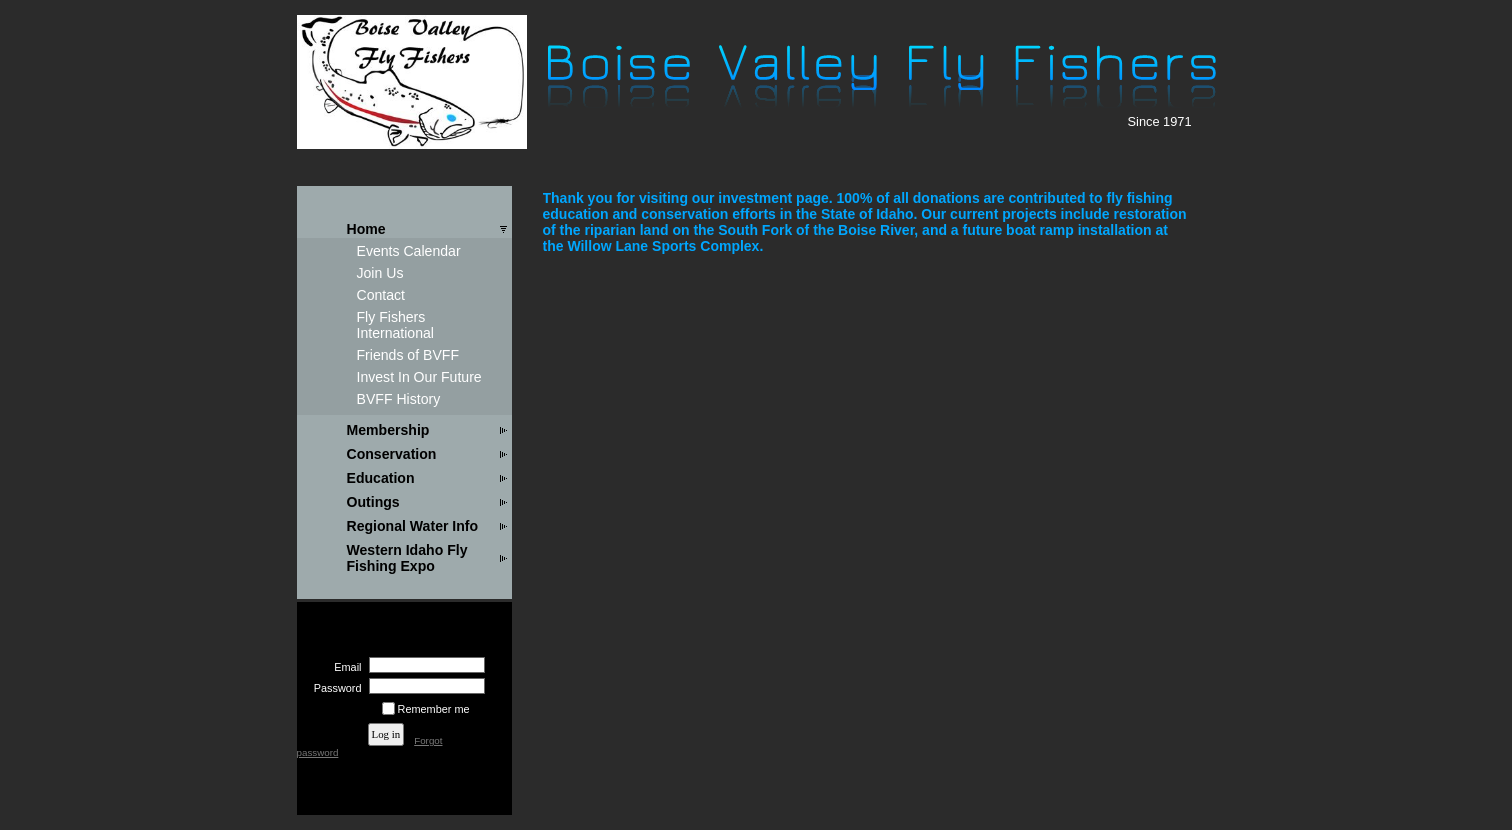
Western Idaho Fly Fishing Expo (407, 558)
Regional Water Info (413, 526)
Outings (373, 502)
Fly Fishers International (396, 325)
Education (381, 478)
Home (366, 229)
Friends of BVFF (408, 355)
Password (333, 688)
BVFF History (399, 399)
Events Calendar (409, 251)
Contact (381, 295)
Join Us (380, 273)
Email (344, 667)
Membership (388, 430)
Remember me (434, 709)
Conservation (392, 454)
